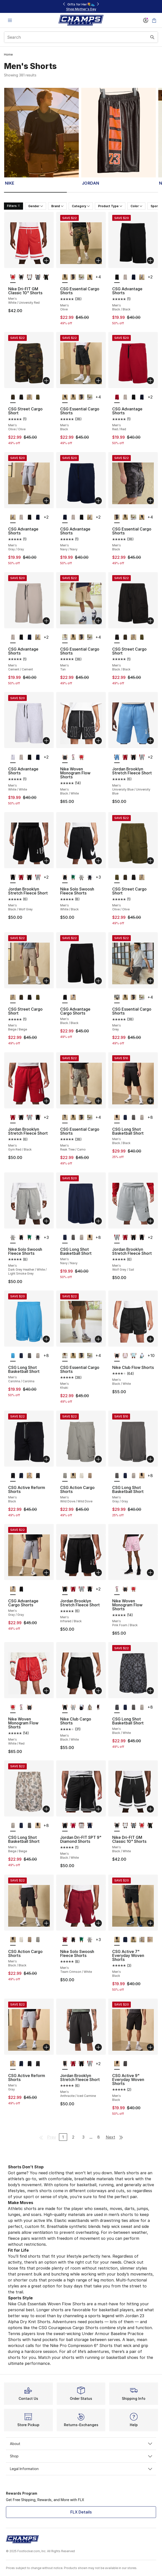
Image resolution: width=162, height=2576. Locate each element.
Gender (35, 206)
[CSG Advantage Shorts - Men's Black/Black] (133, 397)
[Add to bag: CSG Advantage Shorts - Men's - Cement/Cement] (46, 620)
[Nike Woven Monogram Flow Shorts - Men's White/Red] (81, 757)
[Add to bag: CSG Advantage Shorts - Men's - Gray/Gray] (46, 500)
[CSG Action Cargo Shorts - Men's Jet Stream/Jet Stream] (81, 1476)
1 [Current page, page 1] (63, 2137)
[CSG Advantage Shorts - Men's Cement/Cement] (125, 277)
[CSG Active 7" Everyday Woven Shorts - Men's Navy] (125, 1940)
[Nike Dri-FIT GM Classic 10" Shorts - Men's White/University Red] (142, 1825)
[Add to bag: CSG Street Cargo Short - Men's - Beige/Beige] (46, 980)
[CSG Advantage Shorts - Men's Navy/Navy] (133, 277)
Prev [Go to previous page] (51, 2137)
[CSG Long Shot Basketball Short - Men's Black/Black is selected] (117, 1117)
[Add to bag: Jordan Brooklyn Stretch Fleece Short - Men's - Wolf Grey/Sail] (150, 1221)
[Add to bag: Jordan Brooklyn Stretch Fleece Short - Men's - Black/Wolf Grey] (46, 860)
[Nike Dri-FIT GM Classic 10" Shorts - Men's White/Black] (29, 277)
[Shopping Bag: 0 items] (154, 20)
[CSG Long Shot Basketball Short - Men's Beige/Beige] (142, 1117)
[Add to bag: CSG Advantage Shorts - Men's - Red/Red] (150, 380)
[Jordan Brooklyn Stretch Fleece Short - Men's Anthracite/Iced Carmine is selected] (65, 2064)
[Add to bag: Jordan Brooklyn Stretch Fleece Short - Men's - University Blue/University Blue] (150, 740)
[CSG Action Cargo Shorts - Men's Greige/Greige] (90, 1476)
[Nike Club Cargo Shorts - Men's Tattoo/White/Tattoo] (98, 1707)
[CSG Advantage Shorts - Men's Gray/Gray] (142, 277)
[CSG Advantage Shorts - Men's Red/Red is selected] (117, 397)
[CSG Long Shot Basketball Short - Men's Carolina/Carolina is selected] (13, 1356)
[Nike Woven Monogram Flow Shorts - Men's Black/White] (125, 1589)
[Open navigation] (10, 20)
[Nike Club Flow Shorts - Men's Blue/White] (133, 1356)
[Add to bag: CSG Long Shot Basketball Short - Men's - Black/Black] (150, 1100)
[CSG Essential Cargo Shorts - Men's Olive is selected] (65, 277)
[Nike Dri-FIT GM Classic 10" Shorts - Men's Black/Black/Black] (46, 277)
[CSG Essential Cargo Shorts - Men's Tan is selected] (65, 637)
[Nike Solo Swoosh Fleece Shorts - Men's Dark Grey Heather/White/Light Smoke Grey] (81, 877)
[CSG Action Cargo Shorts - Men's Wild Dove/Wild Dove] (38, 1940)
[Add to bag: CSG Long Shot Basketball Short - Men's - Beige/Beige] (46, 1809)
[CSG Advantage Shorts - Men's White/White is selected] (13, 757)
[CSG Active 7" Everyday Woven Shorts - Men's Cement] (150, 1940)
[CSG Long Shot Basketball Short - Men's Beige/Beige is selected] (13, 1825)
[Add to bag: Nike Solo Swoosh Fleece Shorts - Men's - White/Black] (98, 860)
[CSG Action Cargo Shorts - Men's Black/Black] (73, 1476)
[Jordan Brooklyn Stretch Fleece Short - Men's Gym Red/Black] (125, 757)
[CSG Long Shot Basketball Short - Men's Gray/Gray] (133, 1117)
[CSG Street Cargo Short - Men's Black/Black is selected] (117, 637)
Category (81, 206)
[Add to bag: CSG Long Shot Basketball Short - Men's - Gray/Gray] (150, 1459)
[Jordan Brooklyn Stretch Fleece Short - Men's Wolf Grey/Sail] (142, 757)
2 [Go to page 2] (73, 2137)
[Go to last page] (121, 2137)
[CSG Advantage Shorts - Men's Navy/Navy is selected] (65, 517)
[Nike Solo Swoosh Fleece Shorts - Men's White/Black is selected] (65, 877)
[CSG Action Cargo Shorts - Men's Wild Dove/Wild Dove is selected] (65, 1476)
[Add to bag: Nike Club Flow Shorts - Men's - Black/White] (150, 1339)
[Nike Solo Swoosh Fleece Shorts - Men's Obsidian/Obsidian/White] (90, 877)
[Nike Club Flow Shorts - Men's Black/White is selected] (117, 1356)
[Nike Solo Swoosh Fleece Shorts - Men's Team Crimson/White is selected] (65, 1940)
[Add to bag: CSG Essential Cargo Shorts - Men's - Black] (98, 380)
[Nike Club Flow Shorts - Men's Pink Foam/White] (125, 1356)
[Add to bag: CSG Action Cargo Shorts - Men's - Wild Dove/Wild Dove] (98, 1459)
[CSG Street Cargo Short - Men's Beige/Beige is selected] (13, 997)
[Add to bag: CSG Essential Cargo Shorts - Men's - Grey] (150, 980)
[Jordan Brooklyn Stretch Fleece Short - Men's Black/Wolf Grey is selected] (13, 877)
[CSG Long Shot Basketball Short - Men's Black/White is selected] (117, 1707)
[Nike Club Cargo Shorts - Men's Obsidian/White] (81, 1707)
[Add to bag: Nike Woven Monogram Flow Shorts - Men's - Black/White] (98, 740)
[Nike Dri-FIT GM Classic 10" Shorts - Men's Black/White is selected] (117, 1825)
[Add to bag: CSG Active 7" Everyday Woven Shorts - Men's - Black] (150, 1923)
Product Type (110, 206)
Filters (13, 206)
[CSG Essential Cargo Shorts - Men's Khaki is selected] (65, 1356)
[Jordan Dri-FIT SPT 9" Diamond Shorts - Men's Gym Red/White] (73, 1825)
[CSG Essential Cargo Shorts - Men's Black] (73, 277)
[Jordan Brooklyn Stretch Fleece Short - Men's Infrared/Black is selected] (65, 1589)
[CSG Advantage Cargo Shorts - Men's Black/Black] (21, 1589)
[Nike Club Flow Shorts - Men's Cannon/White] (142, 1356)
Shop (81, 2456)
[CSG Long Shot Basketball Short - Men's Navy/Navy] (125, 1117)
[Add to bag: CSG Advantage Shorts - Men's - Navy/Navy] (98, 500)
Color (136, 206)
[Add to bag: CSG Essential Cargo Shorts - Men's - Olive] (98, 260)
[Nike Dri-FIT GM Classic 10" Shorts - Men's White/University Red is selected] (13, 277)
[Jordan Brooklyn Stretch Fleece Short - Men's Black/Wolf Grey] (38, 1117)
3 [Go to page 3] (83, 2137)
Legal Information (81, 2469)
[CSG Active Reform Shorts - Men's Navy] (21, 1476)
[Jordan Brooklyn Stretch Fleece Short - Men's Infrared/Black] (133, 757)
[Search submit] (152, 37)
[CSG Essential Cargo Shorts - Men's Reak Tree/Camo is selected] (65, 1117)
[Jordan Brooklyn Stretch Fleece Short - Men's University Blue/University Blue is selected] (117, 757)
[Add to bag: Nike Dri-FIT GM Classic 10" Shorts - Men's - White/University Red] (46, 260)
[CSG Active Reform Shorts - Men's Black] (29, 2064)
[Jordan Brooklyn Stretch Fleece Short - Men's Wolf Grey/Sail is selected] (117, 1237)
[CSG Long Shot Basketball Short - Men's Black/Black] (90, 1237)
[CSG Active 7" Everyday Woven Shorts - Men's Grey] (133, 1940)
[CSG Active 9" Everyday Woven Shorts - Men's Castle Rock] (125, 2064)
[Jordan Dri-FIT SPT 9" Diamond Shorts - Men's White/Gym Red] (81, 1825)
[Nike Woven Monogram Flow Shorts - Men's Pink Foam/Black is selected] (117, 1589)
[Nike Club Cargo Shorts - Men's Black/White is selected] (65, 1707)
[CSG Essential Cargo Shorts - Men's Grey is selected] (117, 997)
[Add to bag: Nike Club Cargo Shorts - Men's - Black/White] (98, 1690)
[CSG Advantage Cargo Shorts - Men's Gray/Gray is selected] (13, 1589)
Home (8, 54)
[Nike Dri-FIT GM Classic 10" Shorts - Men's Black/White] (21, 277)
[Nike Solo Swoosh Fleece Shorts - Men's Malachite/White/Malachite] (73, 877)
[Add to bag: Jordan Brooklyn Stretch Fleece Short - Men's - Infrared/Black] (98, 1572)
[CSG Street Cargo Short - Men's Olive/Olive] (38, 397)
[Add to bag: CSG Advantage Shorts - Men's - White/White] (46, 740)
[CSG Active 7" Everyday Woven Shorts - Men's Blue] (142, 1940)
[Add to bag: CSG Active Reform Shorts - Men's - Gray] (46, 2047)
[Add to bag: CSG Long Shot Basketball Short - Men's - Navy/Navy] (98, 1221)
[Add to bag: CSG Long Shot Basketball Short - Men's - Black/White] (150, 1690)
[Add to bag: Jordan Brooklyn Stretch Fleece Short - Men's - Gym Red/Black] (46, 1100)
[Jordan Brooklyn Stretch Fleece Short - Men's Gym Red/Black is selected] (13, 1117)
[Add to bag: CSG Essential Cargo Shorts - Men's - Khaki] (98, 1339)
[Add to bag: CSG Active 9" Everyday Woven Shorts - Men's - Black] (150, 2047)
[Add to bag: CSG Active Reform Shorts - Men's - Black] (46, 1459)
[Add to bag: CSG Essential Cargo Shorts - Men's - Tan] (98, 620)
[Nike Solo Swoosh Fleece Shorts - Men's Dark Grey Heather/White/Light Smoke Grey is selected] (13, 1237)
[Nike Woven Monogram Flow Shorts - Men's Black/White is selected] (65, 757)
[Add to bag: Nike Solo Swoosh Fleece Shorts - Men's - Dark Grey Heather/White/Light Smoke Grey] (46, 1221)
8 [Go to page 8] (98, 2137)
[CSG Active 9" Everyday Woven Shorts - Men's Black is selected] (117, 2064)
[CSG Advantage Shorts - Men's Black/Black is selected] (117, 277)
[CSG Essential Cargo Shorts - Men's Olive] (81, 277)
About (81, 2444)
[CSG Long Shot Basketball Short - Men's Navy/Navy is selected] (65, 1237)
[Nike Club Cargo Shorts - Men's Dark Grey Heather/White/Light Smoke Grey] (73, 1707)
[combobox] (81, 37)
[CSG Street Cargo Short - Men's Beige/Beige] (29, 397)
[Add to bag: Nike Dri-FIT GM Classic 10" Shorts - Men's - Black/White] (150, 1809)
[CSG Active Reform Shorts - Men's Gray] (29, 1476)
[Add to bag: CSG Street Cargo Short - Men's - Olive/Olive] (46, 380)
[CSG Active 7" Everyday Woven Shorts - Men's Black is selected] (117, 1940)
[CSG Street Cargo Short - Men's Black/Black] (21, 397)
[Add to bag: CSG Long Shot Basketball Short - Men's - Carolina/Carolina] (46, 1339)
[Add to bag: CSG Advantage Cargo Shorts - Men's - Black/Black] (98, 980)
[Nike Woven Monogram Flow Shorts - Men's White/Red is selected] (13, 1707)
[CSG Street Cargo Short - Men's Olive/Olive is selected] (13, 397)
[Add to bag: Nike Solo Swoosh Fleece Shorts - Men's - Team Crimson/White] (98, 1923)
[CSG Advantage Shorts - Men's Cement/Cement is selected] (13, 637)
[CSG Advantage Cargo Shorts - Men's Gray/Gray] (73, 997)
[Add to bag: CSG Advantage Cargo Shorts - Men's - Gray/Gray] (46, 1572)
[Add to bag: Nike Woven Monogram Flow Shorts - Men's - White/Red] (46, 1690)
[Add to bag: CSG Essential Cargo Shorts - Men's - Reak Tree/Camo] (98, 1100)
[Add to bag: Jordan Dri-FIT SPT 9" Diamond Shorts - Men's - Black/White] (98, 1809)
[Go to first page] (41, 2137)
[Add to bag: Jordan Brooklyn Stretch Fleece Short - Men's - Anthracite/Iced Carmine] (98, 2047)
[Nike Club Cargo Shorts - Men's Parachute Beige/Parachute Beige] (90, 1707)
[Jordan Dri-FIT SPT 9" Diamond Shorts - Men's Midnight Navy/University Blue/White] (90, 1825)
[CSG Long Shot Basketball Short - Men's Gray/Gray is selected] (117, 1476)
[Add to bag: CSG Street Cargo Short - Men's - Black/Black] (150, 620)
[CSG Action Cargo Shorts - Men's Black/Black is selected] (13, 1940)
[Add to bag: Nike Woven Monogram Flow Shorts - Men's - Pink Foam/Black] (150, 1572)
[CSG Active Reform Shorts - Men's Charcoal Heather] (38, 1476)
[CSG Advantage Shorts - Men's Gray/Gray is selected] (13, 517)
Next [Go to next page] (110, 2137)
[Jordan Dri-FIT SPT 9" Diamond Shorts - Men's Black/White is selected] (65, 1825)
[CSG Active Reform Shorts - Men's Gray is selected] (13, 2064)
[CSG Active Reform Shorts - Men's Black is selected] (13, 1476)
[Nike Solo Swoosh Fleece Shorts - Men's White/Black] (21, 1237)
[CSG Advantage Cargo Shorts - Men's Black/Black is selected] (65, 997)
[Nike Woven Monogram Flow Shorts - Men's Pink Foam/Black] (73, 757)
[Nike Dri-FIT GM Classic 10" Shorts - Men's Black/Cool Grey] (38, 277)
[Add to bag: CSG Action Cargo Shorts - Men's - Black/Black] (46, 1923)
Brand (57, 206)
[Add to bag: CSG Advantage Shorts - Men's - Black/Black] (150, 260)
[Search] (81, 37)
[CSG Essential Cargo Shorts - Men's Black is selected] (65, 397)
